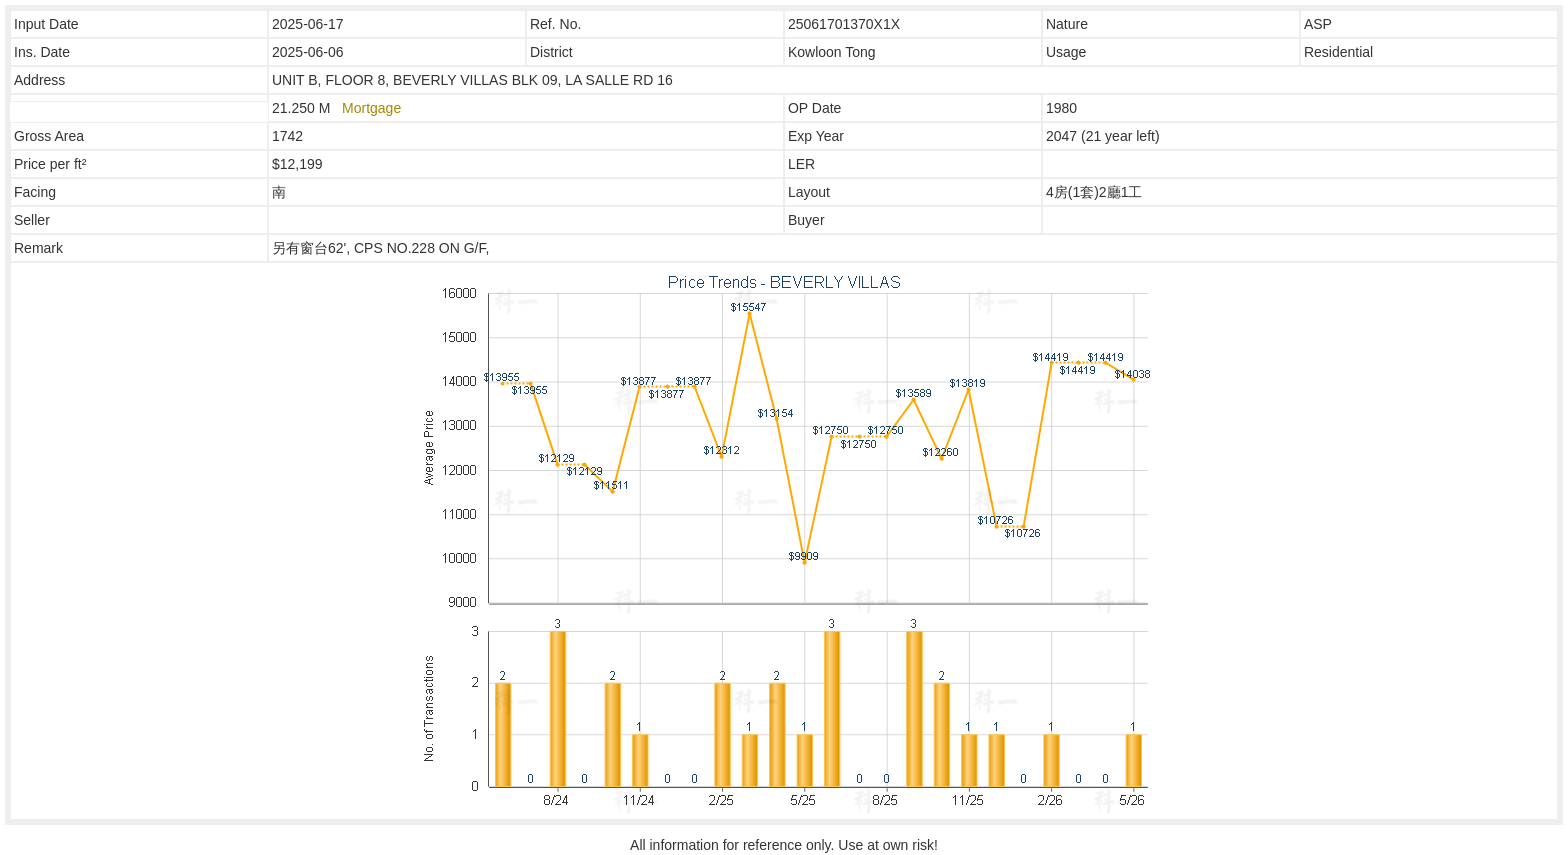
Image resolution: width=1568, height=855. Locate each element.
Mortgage (371, 108)
